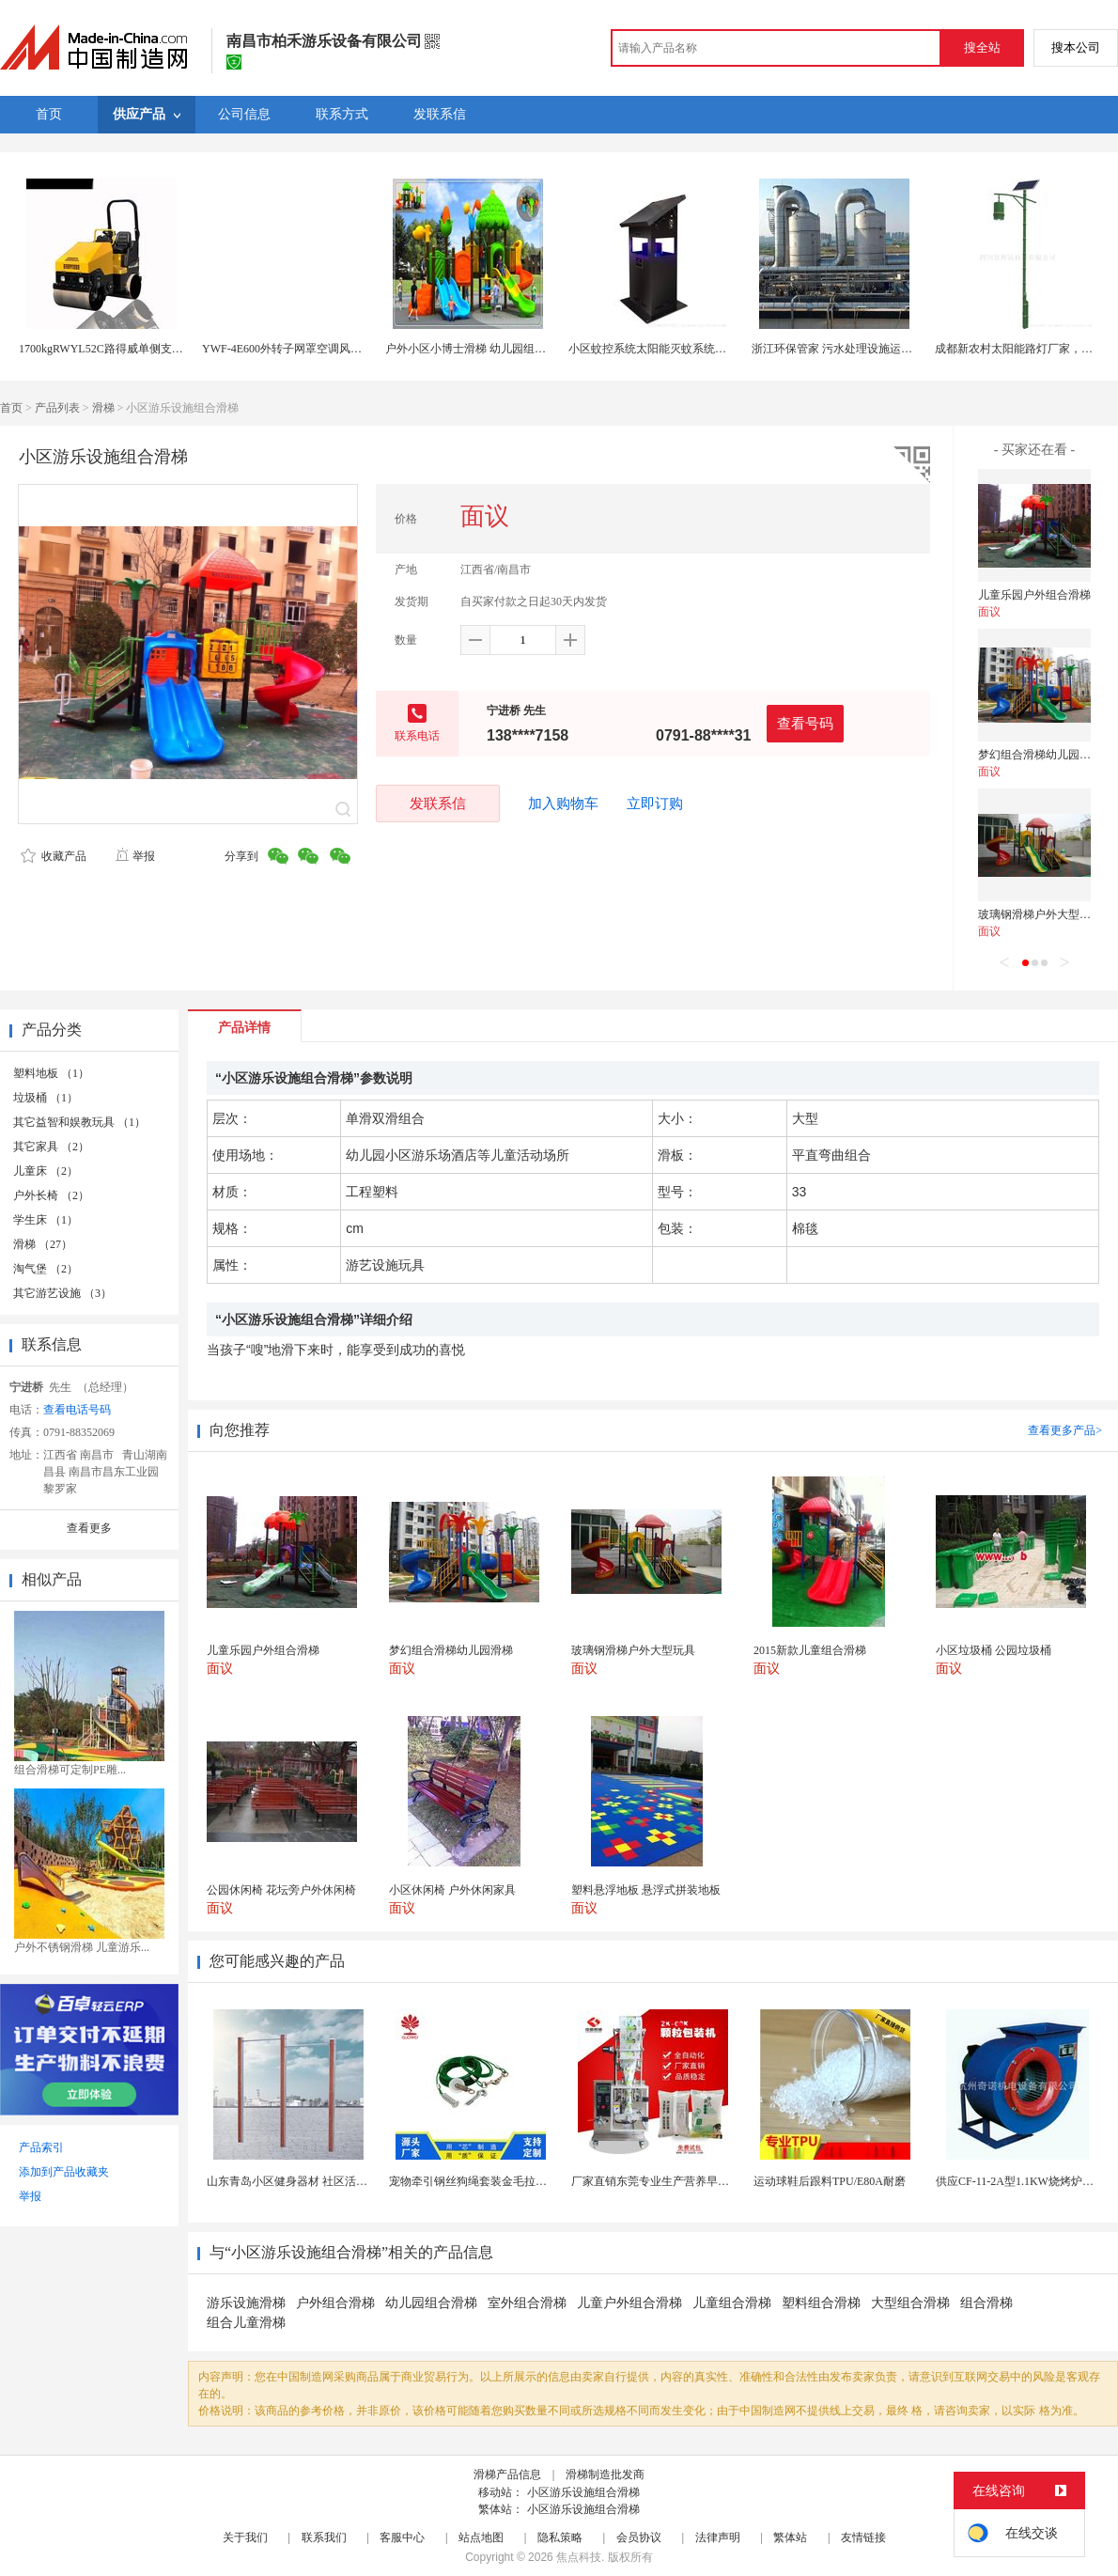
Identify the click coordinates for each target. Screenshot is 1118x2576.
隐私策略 (559, 2537)
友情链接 (863, 2537)
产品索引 (41, 2147)
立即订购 (655, 803)
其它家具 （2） (51, 1146)
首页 (11, 407)
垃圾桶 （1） (45, 1097)
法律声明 (717, 2537)
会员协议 (638, 2537)
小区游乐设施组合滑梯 (583, 2492)
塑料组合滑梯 (821, 2303)
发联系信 (438, 803)
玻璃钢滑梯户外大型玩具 (1040, 914)
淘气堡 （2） (45, 1268)
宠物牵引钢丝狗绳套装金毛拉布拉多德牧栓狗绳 (507, 2181)
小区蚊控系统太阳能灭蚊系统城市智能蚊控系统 (686, 348)
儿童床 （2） (45, 1171)
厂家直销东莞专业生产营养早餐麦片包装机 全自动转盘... (712, 2181)
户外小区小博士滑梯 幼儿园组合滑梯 (476, 348)
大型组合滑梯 (910, 2303)
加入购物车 (563, 803)
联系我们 (324, 2537)
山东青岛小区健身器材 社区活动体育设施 (309, 2181)
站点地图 (481, 2537)
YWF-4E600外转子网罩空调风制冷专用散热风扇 (321, 348)
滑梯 (103, 407)
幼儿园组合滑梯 (431, 2303)
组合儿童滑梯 (246, 2323)
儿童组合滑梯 (731, 2303)
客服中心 (402, 2537)
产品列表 (57, 407)
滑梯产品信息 (507, 2474)
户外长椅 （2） (51, 1195)
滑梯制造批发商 (605, 2474)
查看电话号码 (77, 1409)
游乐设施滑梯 (246, 2303)
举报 (135, 856)
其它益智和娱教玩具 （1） (79, 1122)
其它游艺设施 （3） (62, 1293)
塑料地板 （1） (51, 1073)
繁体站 (790, 2537)
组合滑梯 (986, 2303)
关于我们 (245, 2537)
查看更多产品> (1065, 1430)
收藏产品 (53, 856)
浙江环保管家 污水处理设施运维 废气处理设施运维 (878, 348)
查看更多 (89, 1528)
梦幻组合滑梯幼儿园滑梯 (1040, 754)
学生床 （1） (45, 1219)
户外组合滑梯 (335, 2303)
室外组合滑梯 (527, 2303)
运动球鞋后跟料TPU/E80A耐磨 (829, 2181)
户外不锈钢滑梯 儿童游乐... (81, 1947)
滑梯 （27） (42, 1244)
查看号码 (805, 723)
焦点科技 (578, 2557)
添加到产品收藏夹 (64, 2171)
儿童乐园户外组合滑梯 (1034, 594)
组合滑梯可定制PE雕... (70, 1769)
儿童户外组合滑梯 (629, 2303)
